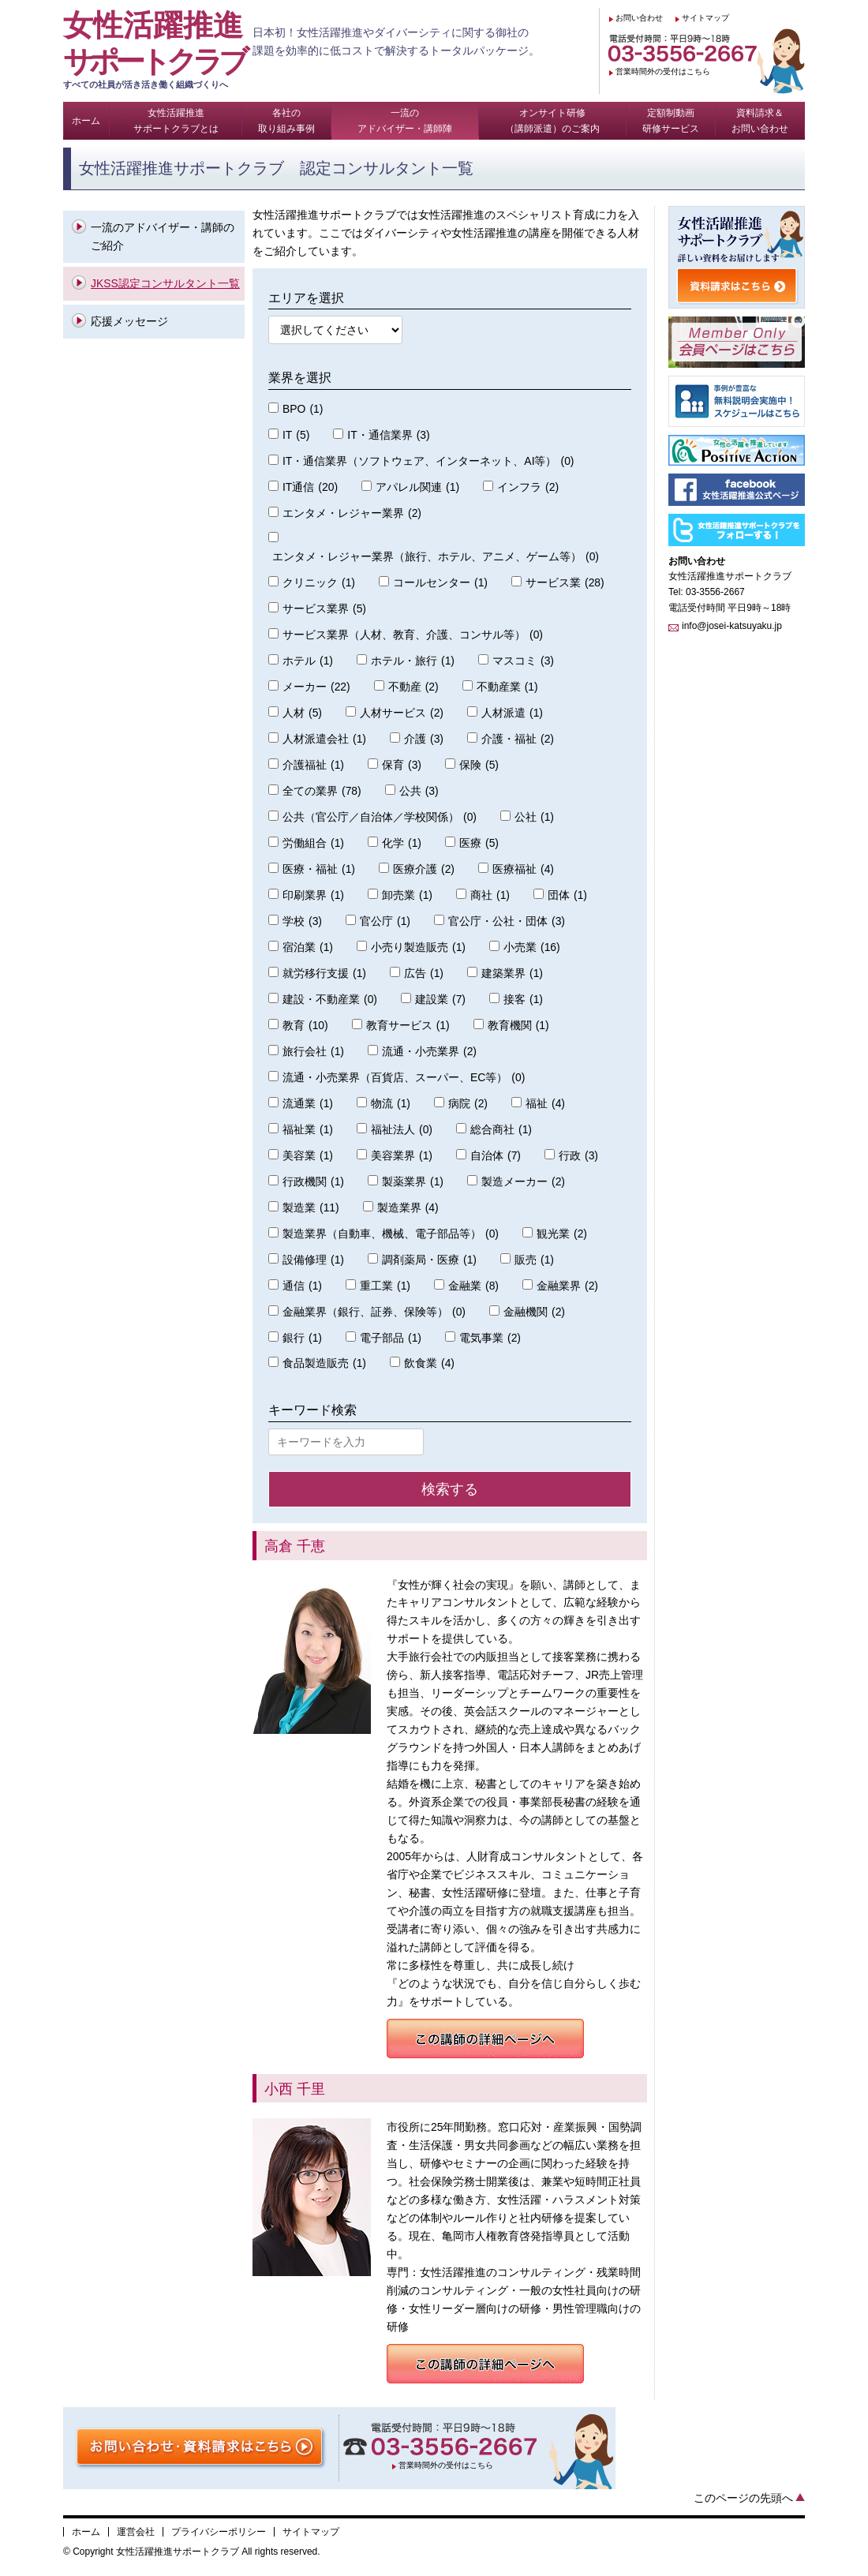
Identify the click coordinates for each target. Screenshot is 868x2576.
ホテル (307, 661)
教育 (305, 1026)
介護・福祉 (517, 739)
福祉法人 (401, 1130)
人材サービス (401, 713)
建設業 (440, 999)
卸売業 (407, 895)
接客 (523, 999)
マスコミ (523, 661)
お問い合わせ (639, 17)
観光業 (562, 1234)
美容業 (307, 1156)
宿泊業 (307, 947)
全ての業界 (321, 791)
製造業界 (408, 1208)
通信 (302, 1286)
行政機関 (313, 1182)
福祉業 (307, 1130)
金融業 (473, 1286)
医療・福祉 (318, 869)
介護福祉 (313, 765)
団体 (567, 895)
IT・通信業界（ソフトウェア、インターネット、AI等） (428, 461)
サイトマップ (705, 17)
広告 (423, 973)
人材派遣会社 (324, 739)
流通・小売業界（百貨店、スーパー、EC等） (403, 1078)
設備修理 (313, 1260)
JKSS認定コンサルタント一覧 (165, 283)
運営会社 (136, 2531)
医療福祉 (523, 869)
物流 (390, 1104)
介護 (423, 739)
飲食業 (429, 1363)
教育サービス (408, 1026)
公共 (419, 791)
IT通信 (310, 487)
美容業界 (401, 1156)
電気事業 (490, 1338)
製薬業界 (412, 1182)
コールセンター (440, 583)
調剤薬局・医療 (429, 1260)
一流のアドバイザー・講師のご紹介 (162, 236)
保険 (479, 765)
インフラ (528, 487)
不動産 (413, 687)
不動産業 (507, 687)
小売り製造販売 (418, 947)
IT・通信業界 (388, 435)
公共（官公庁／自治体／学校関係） (379, 817)
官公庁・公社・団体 (506, 921)
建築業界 (512, 973)
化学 (401, 843)
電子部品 (390, 1338)
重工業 (385, 1286)
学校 (302, 921)
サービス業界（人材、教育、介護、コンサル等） (412, 635)
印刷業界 (313, 895)
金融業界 (567, 1286)
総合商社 (501, 1130)
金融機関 (534, 1312)
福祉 (545, 1104)
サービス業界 (324, 609)
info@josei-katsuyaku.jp (732, 625)
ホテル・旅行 (413, 661)
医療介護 (424, 869)
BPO (302, 409)
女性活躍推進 (158, 50)
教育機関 (518, 1026)
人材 (302, 713)
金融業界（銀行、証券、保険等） (374, 1312)
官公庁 (385, 921)
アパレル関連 (417, 487)
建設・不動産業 (329, 999)
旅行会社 (313, 1052)
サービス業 (565, 583)
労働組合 (313, 843)
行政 (578, 1156)
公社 (534, 817)
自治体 (495, 1156)
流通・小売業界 (429, 1052)
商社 (490, 895)
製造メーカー (523, 1182)
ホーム (86, 2531)
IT (295, 435)
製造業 (310, 1208)
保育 (401, 765)
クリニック (318, 583)
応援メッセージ (129, 321)
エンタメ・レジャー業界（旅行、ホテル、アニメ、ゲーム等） (435, 557)
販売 (534, 1260)
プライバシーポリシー (218, 2531)
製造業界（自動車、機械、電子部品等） (390, 1234)
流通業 (307, 1104)
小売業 (531, 947)
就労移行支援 (324, 973)
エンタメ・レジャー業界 (351, 513)
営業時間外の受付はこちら (662, 71)
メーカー (316, 687)
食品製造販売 (324, 1363)
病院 (468, 1104)
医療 (479, 843)
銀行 (302, 1338)
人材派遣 (512, 713)
